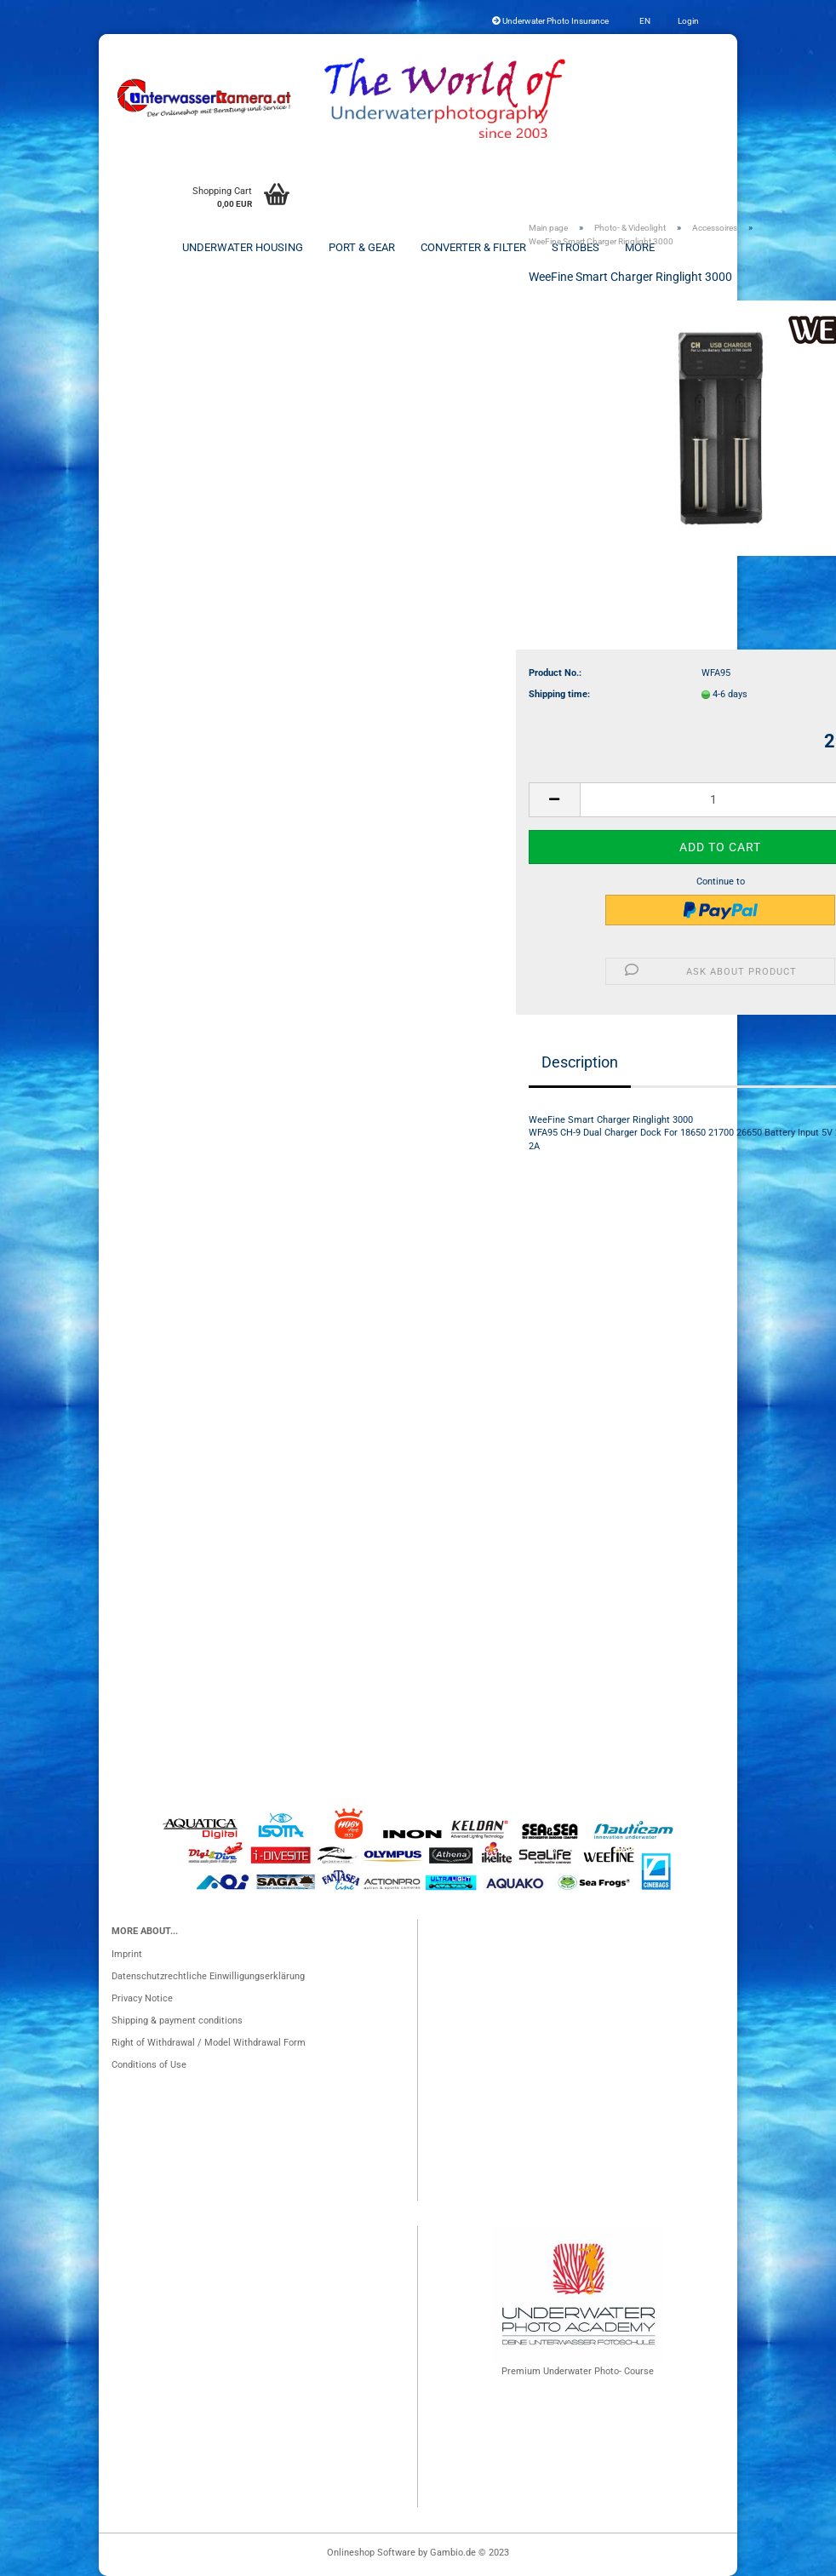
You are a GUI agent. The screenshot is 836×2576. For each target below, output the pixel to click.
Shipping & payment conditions (177, 2020)
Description (579, 1062)
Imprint (127, 1954)
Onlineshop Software (371, 2552)
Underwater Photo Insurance (550, 21)
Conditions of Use (149, 2064)
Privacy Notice (142, 1998)
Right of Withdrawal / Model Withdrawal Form (209, 2042)
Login (687, 21)
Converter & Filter (473, 247)
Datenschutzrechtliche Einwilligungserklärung (208, 1976)
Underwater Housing (242, 247)
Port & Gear (362, 247)
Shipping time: (559, 694)
